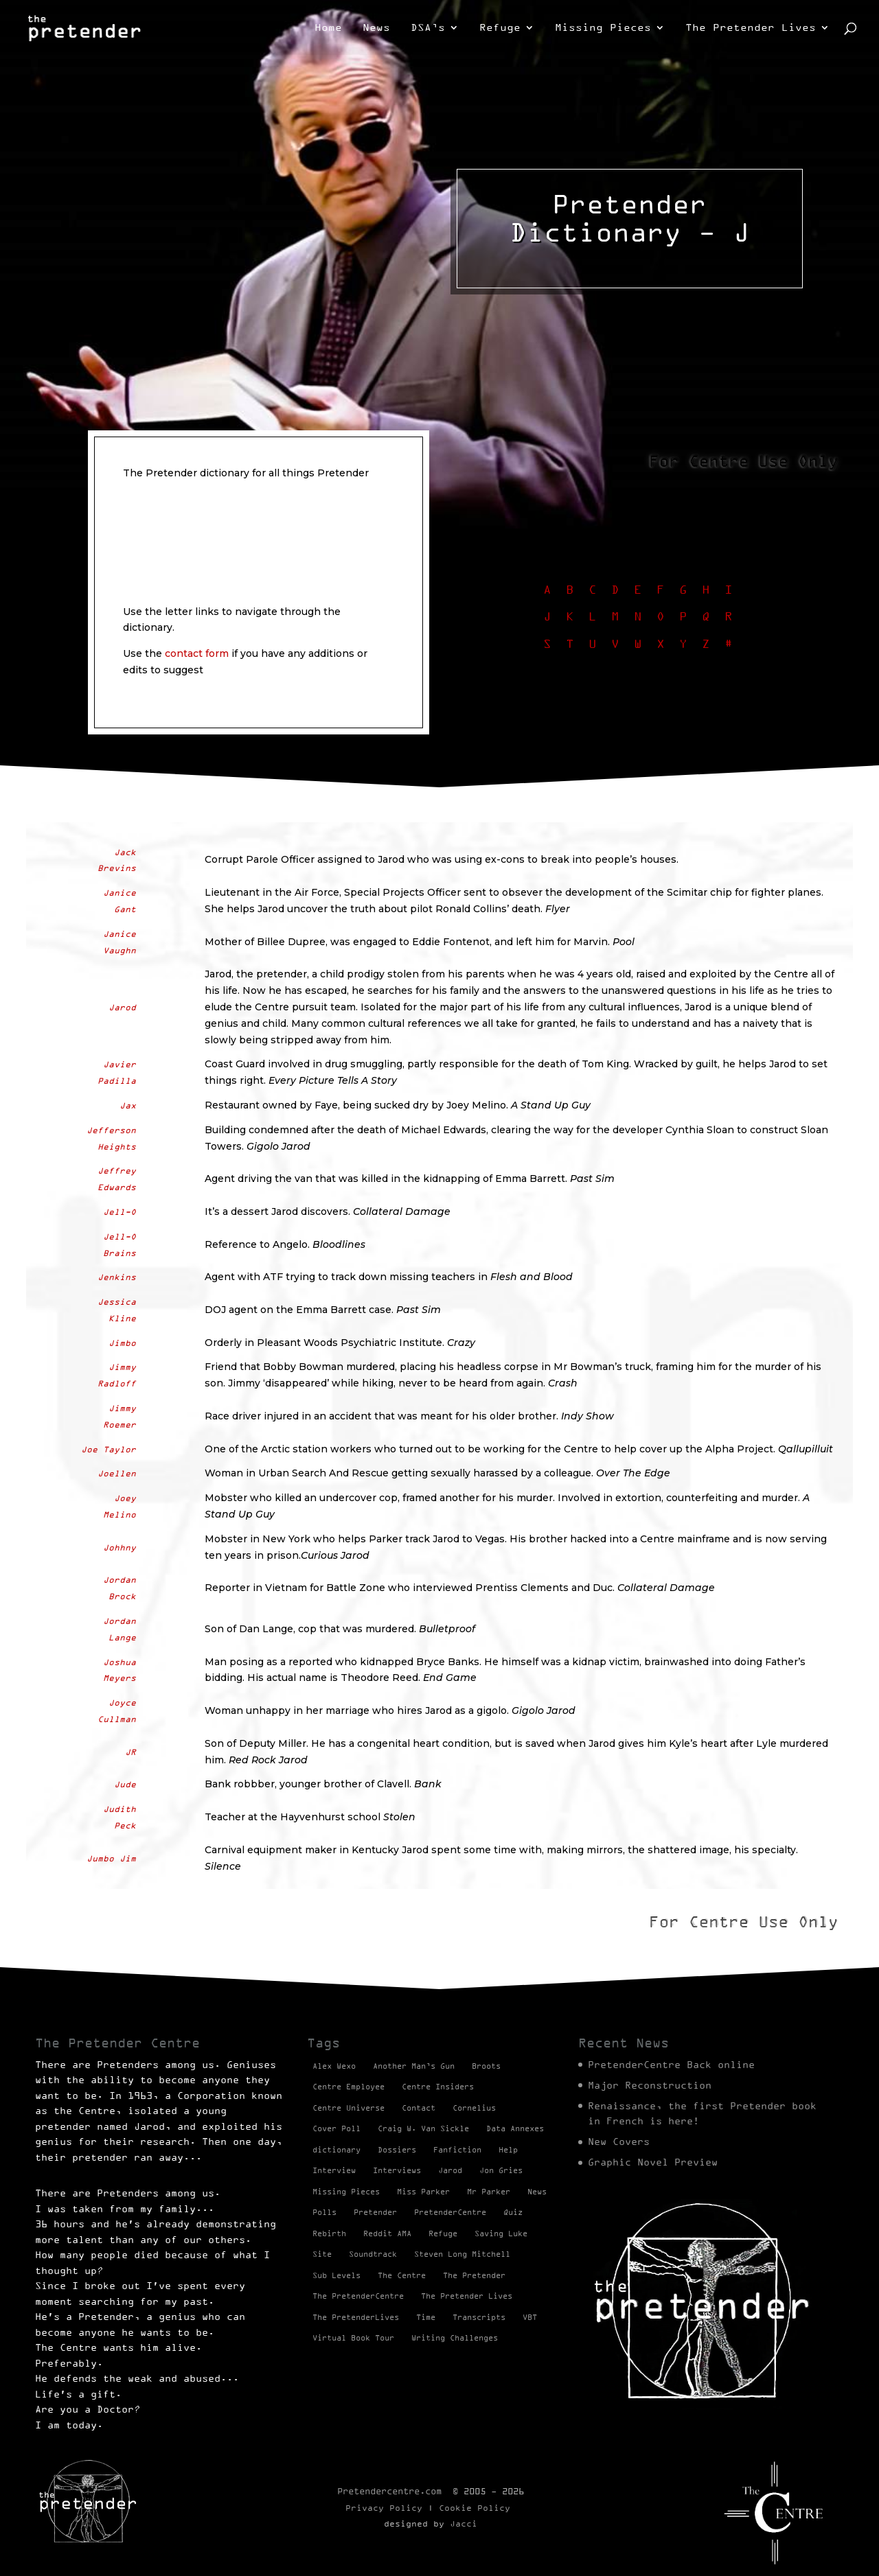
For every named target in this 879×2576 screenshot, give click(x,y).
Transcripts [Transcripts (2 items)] (479, 2317)
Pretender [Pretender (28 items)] (375, 2212)
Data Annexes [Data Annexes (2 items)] (515, 2128)
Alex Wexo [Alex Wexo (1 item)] (334, 2066)
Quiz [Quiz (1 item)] (513, 2212)
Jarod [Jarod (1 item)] (450, 2170)
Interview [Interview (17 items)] (334, 2170)
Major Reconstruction (649, 2085)
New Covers (619, 2141)
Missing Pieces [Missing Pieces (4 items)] (346, 2192)
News (376, 28)
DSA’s (428, 28)
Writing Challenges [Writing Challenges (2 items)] (454, 2338)
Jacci (463, 2523)
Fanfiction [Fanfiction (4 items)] (457, 2150)
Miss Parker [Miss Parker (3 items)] (423, 2192)
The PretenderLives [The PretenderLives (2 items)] (355, 2317)
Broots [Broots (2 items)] (486, 2066)
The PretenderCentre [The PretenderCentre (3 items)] (358, 2296)
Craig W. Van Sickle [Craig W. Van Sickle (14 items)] (423, 2128)
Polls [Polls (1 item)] (324, 2212)
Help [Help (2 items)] (508, 2150)
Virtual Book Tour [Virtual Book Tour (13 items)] (353, 2338)
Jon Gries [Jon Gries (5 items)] (501, 2170)
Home (328, 28)
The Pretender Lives (750, 28)
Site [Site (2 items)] (322, 2254)
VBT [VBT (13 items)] (530, 2317)
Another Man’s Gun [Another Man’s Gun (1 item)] (414, 2066)
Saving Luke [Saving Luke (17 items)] (501, 2233)
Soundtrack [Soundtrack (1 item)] (373, 2254)
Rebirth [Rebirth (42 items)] (329, 2233)
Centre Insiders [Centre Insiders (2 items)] (438, 2086)
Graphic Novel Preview (653, 2162)
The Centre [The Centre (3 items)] (402, 2275)
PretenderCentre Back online (671, 2064)
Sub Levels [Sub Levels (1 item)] (336, 2275)
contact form (197, 653)
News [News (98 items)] (537, 2192)
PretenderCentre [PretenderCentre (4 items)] (450, 2212)
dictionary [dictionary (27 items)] (336, 2150)
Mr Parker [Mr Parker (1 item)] (488, 2192)
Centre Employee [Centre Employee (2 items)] (348, 2086)
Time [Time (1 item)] (425, 2317)
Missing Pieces (603, 28)
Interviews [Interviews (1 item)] (397, 2170)
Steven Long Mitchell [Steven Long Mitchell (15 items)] (462, 2254)
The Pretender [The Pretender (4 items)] (474, 2275)
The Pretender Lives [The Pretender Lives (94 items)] (466, 2296)
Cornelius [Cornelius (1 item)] (474, 2108)
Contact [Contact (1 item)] (418, 2108)
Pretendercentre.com (389, 2491)
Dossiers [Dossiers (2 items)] (397, 2150)
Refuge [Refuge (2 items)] (443, 2233)
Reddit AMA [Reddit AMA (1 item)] (387, 2233)
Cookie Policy (474, 2507)
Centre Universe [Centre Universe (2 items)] (348, 2108)
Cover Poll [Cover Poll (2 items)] (336, 2128)
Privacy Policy (383, 2507)
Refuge (500, 28)
